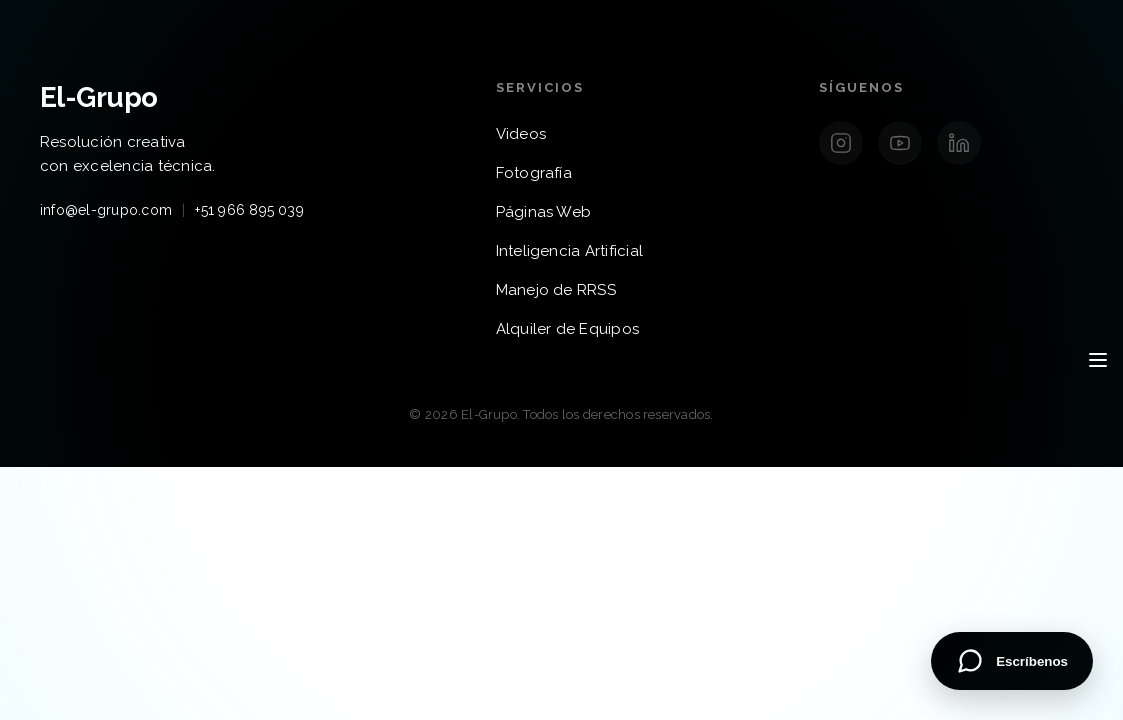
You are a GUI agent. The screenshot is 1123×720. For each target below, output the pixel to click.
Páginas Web (544, 212)
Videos (521, 134)
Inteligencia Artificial (570, 251)
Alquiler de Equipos (568, 329)
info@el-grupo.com (106, 210)
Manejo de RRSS (556, 290)
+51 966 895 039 (249, 210)
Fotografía (534, 173)
